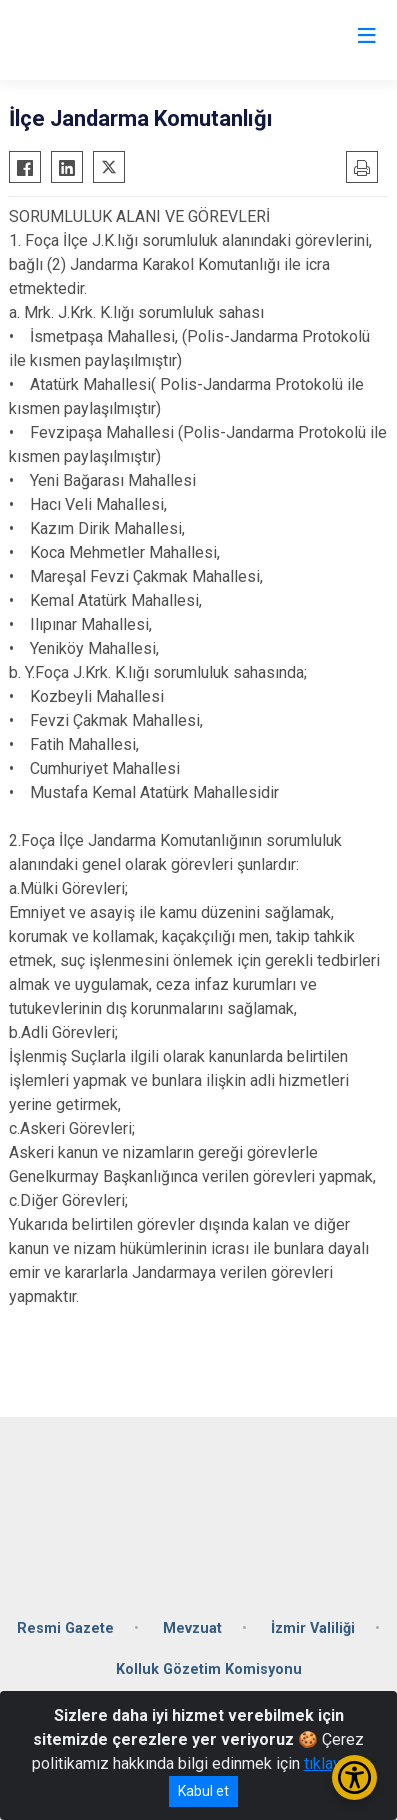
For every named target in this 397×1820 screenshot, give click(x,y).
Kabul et (203, 1791)
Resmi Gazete (65, 1628)
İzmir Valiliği (313, 1628)
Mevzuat (192, 1628)
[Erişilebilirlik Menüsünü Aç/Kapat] (354, 1777)
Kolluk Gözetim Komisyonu (209, 1669)
